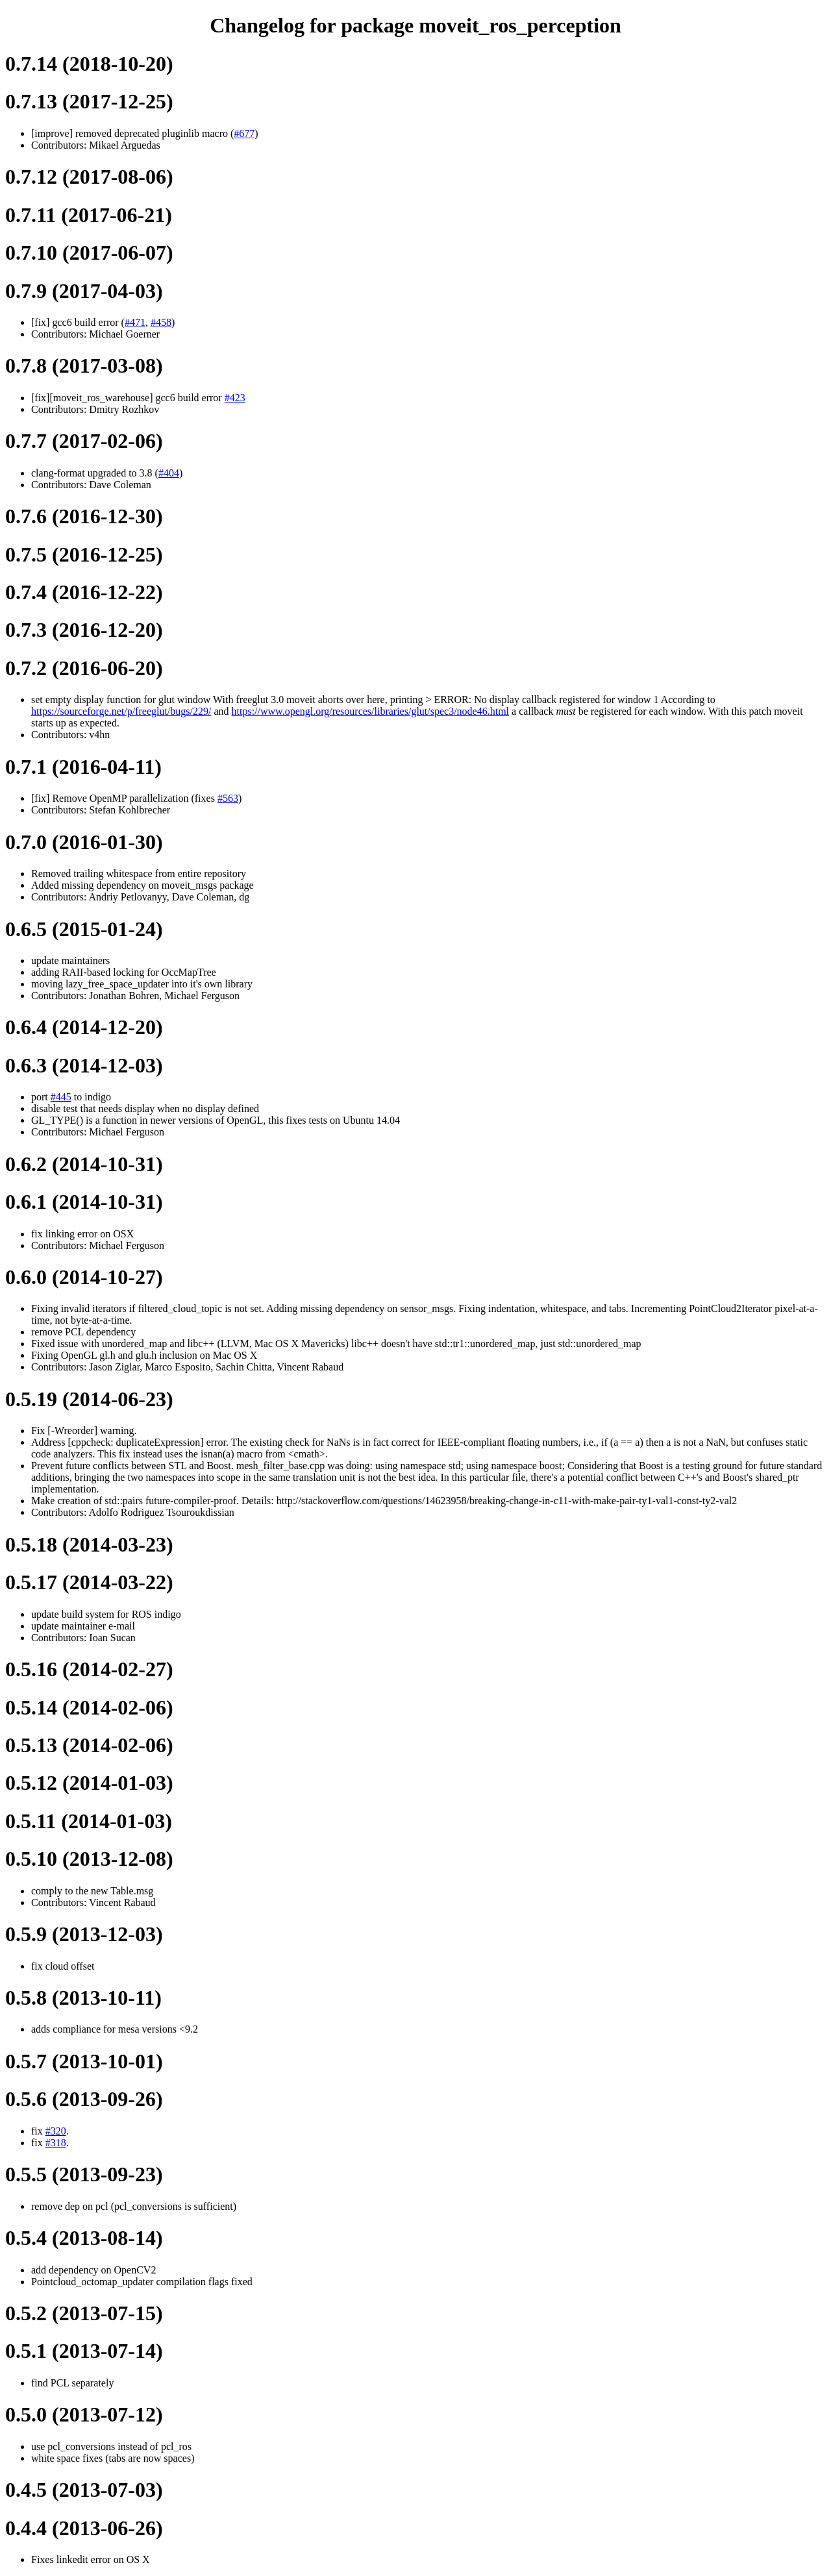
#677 (244, 133)
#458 (161, 322)
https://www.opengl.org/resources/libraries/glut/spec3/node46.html (370, 711)
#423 (235, 397)
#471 (135, 322)
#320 (55, 2130)
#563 (227, 798)
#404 (168, 472)
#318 (55, 2142)
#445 (61, 1096)
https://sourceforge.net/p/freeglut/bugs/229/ (121, 711)
